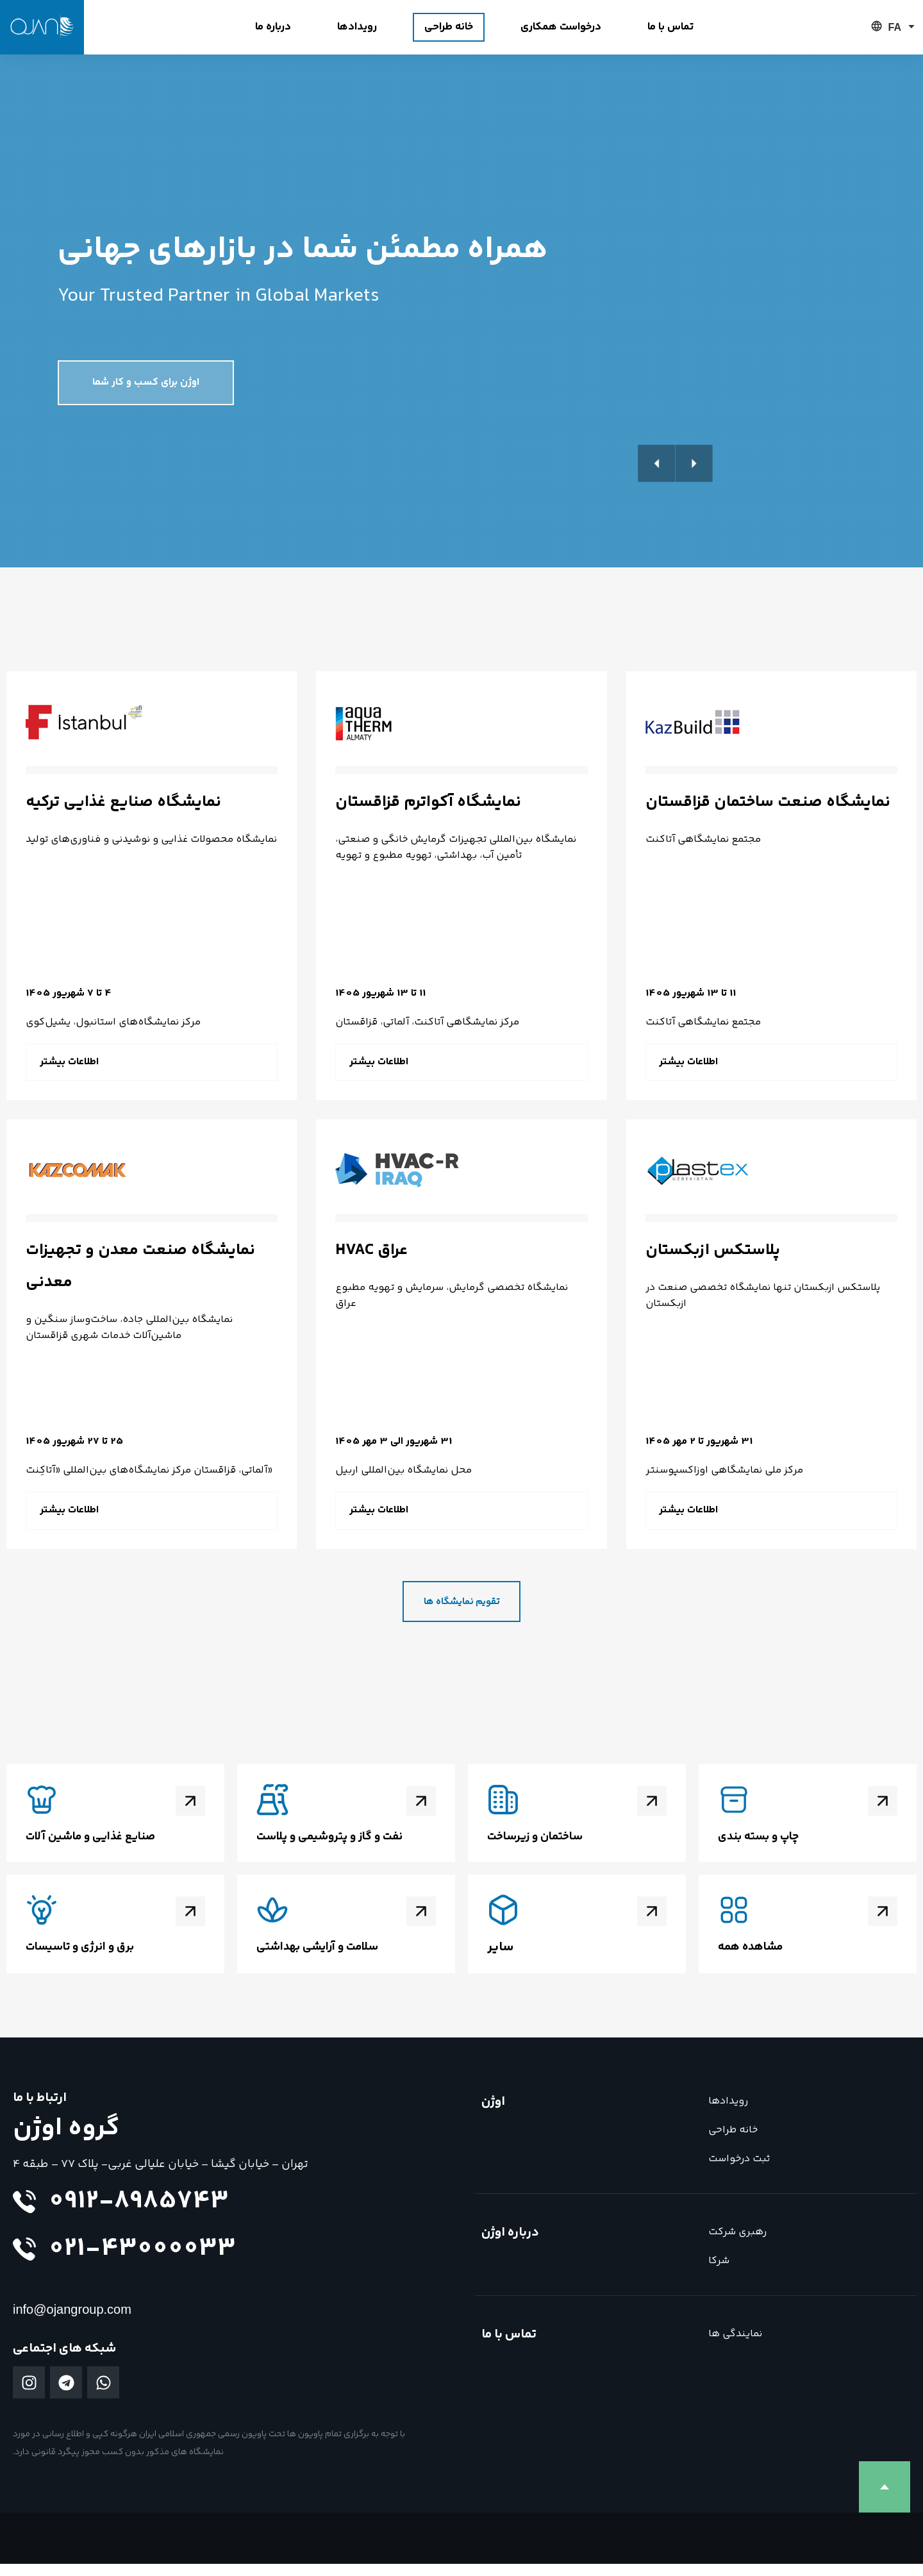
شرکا (718, 2273)
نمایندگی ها (735, 2346)
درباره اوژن (510, 2245)
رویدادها (728, 2113)
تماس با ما (508, 2347)
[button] (900, 487)
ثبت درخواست (739, 2171)
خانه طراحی (733, 2142)
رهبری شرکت (737, 2244)
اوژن (493, 2114)
